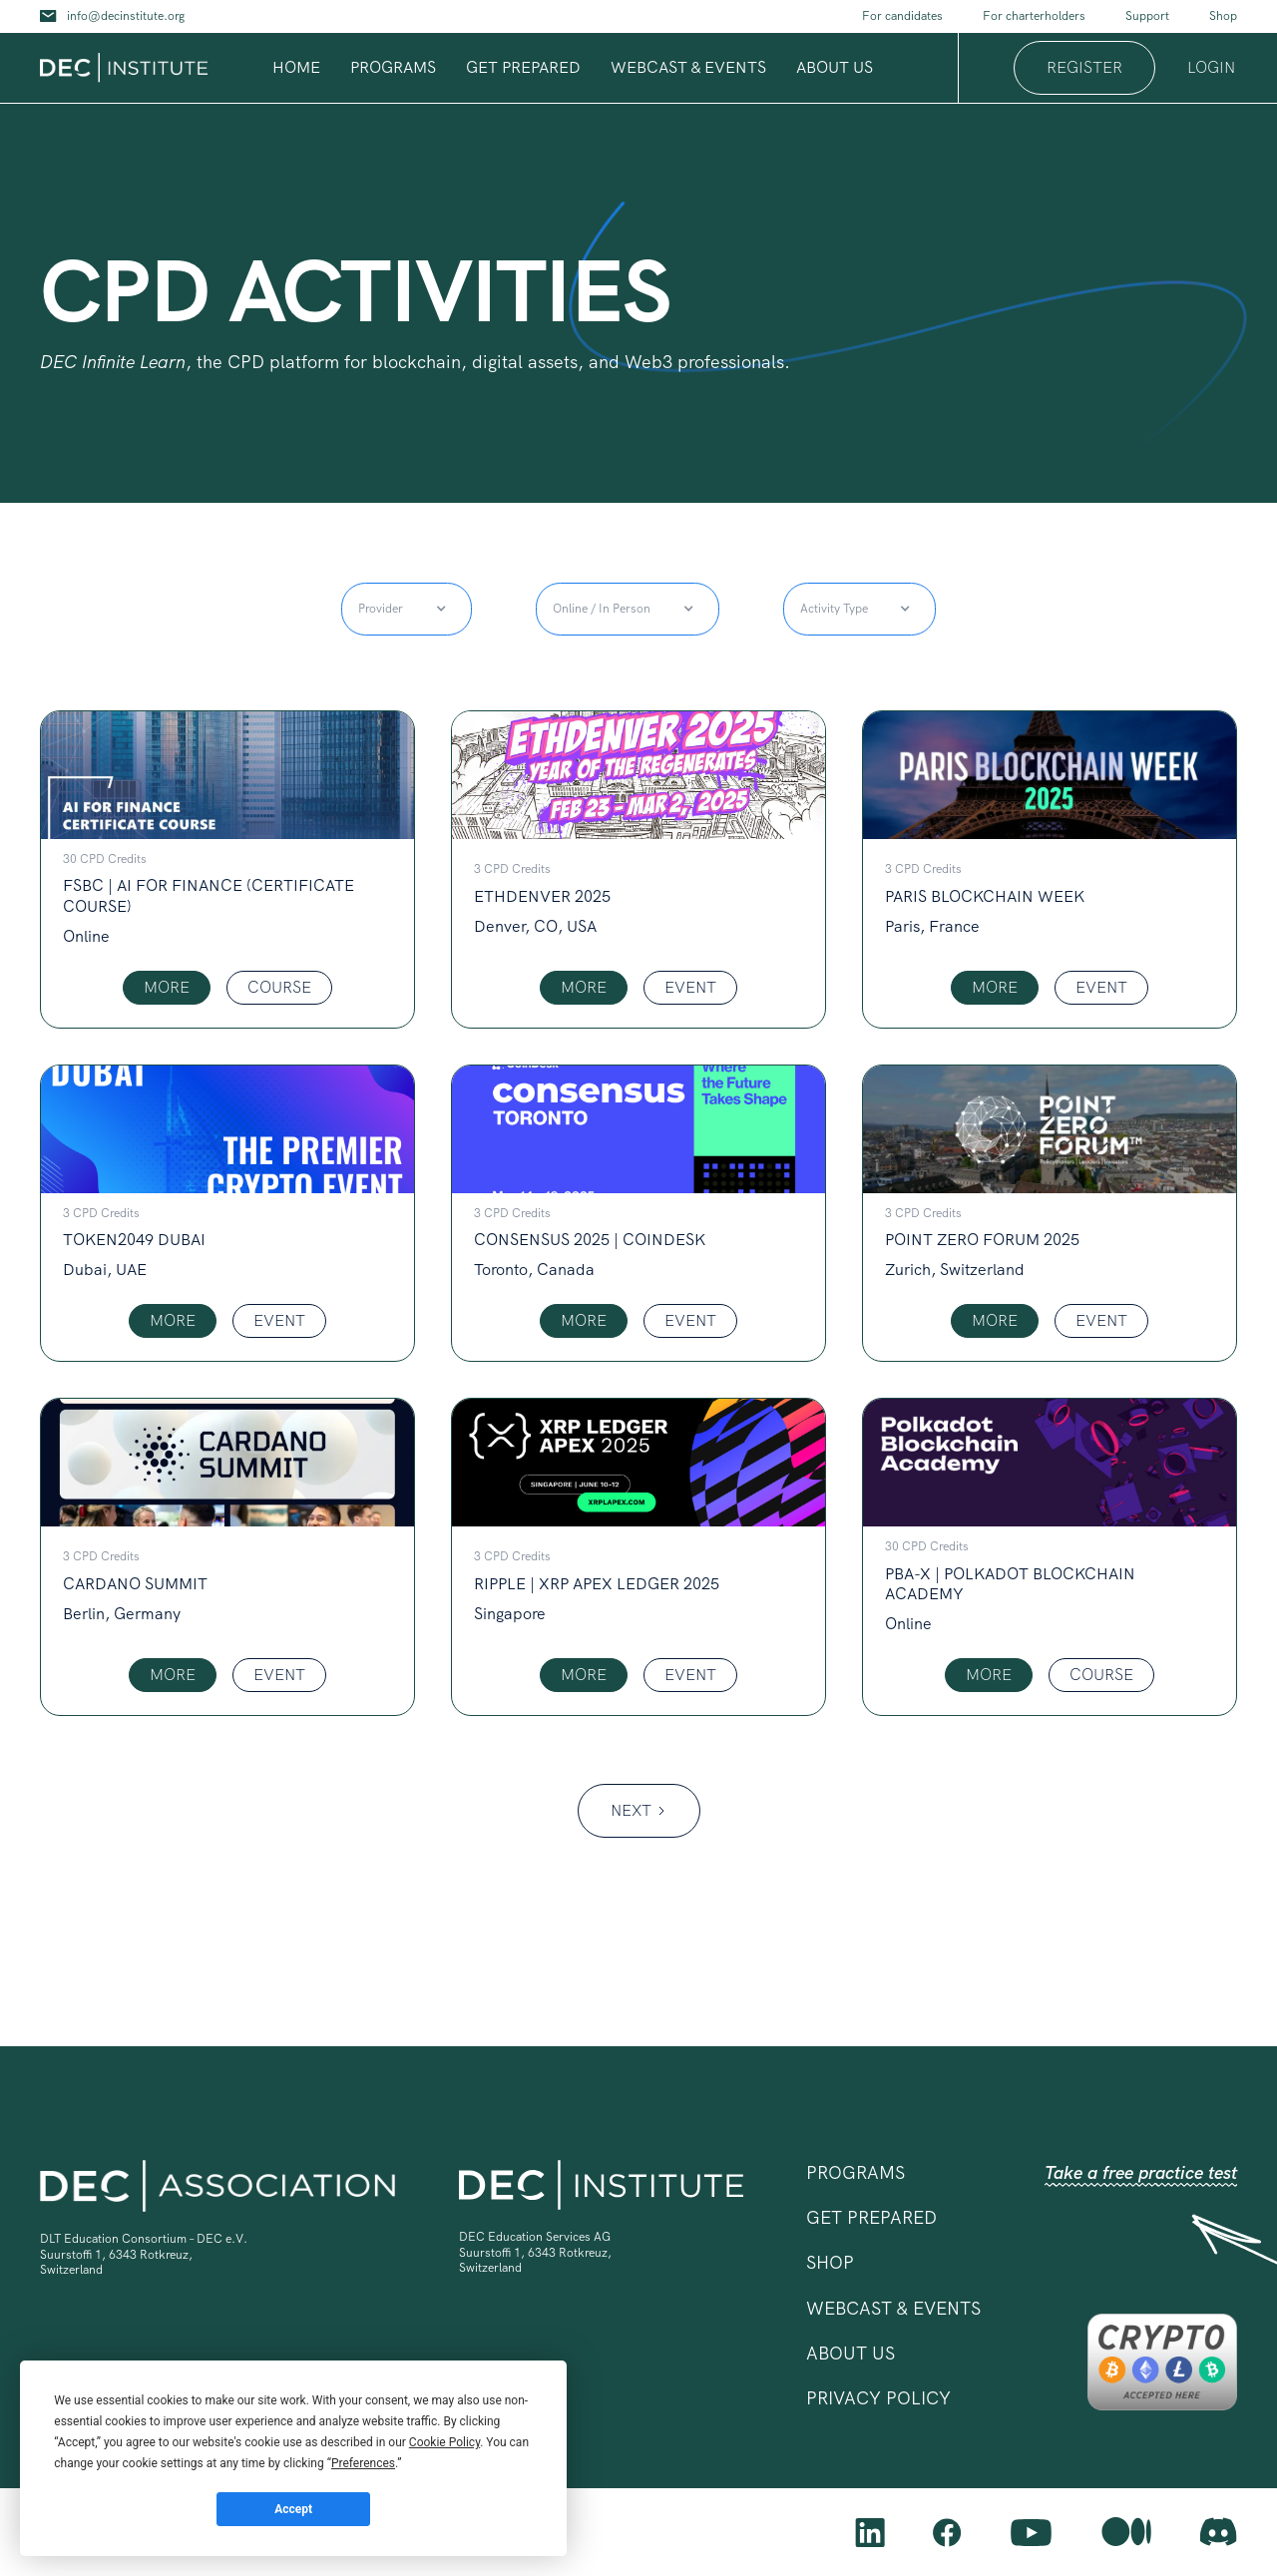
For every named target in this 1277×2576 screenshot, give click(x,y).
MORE (167, 987)
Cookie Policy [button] (444, 2442)
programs (393, 67)
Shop (1223, 16)
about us (834, 67)
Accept (293, 2509)
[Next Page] (639, 1811)
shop (830, 2262)
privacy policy (878, 2397)
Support (1147, 16)
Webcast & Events (688, 67)
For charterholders (1034, 16)
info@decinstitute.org (126, 16)
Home (296, 67)
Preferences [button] (363, 2463)
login (1211, 68)
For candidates (902, 16)
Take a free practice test (1141, 2172)
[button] (393, 68)
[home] (124, 68)
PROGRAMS (855, 2172)
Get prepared (523, 67)
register (1084, 67)
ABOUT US (850, 2353)
